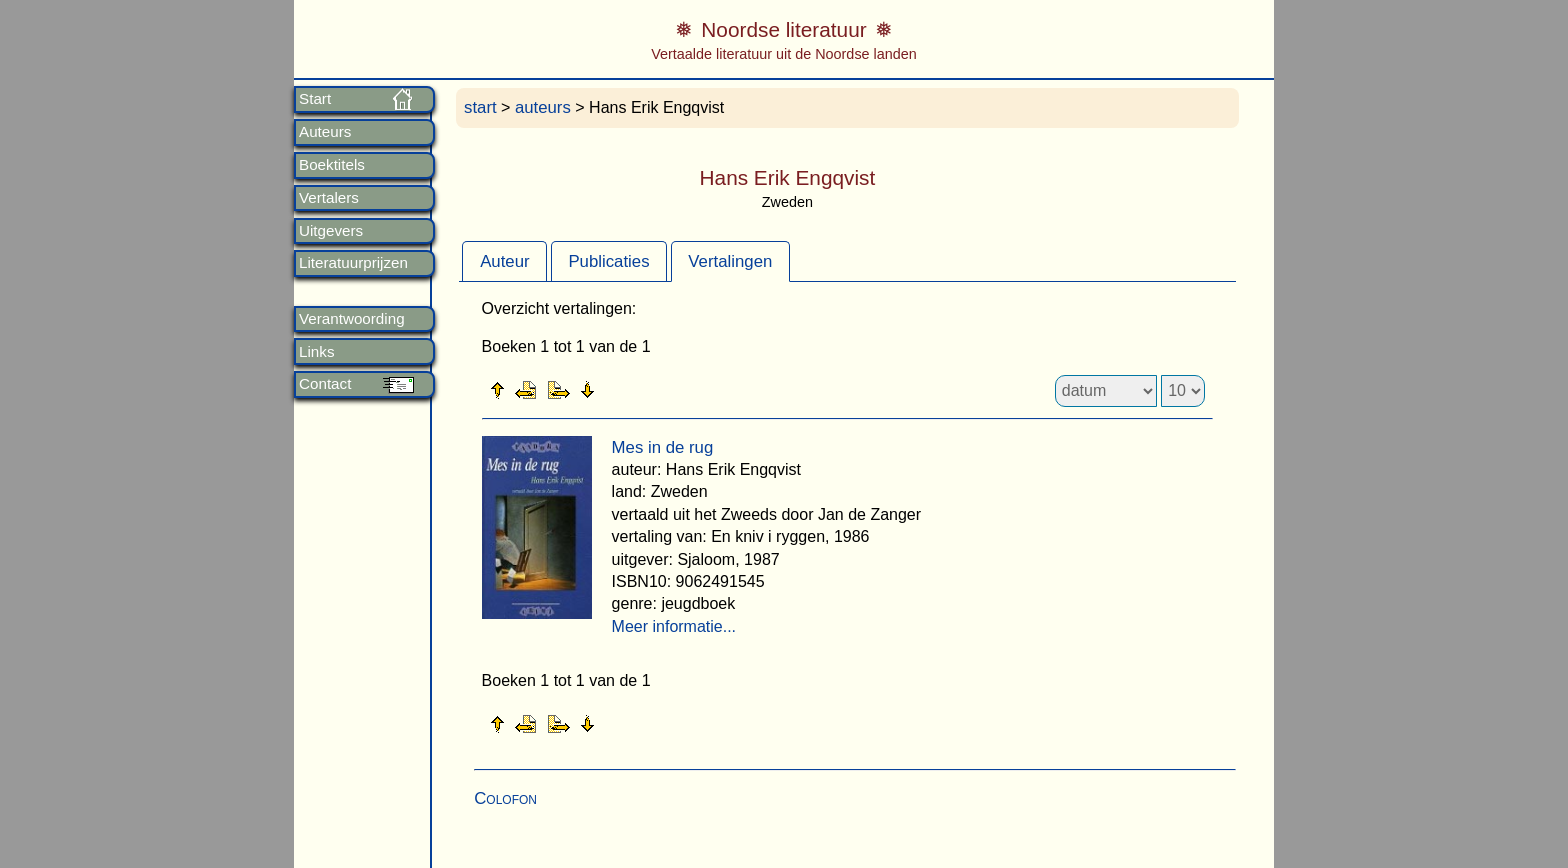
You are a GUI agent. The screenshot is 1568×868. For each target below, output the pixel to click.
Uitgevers (331, 231)
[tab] (504, 261)
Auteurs (325, 132)
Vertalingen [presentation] (730, 261)
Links (316, 352)
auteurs (543, 107)
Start (315, 99)
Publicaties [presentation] (608, 261)
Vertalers (329, 198)
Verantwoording (352, 319)
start (480, 107)
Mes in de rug (663, 447)
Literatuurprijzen (353, 263)
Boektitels (332, 165)
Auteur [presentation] (504, 261)
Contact (325, 384)
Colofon (505, 798)
